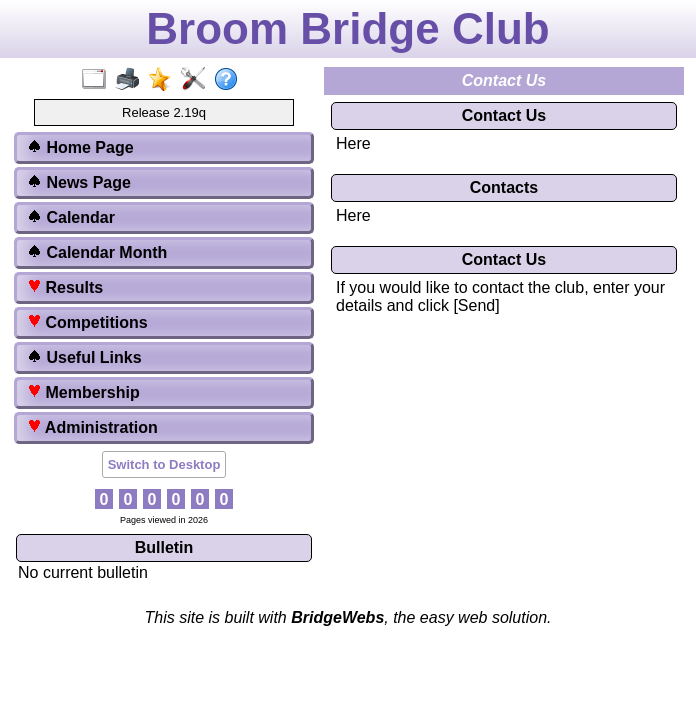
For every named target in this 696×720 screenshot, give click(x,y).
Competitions (87, 322)
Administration (92, 427)
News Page (79, 182)
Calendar (71, 217)
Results (65, 287)
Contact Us (504, 115)
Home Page (80, 147)
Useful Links (84, 357)
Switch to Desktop (164, 464)
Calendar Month (97, 252)
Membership (83, 392)
